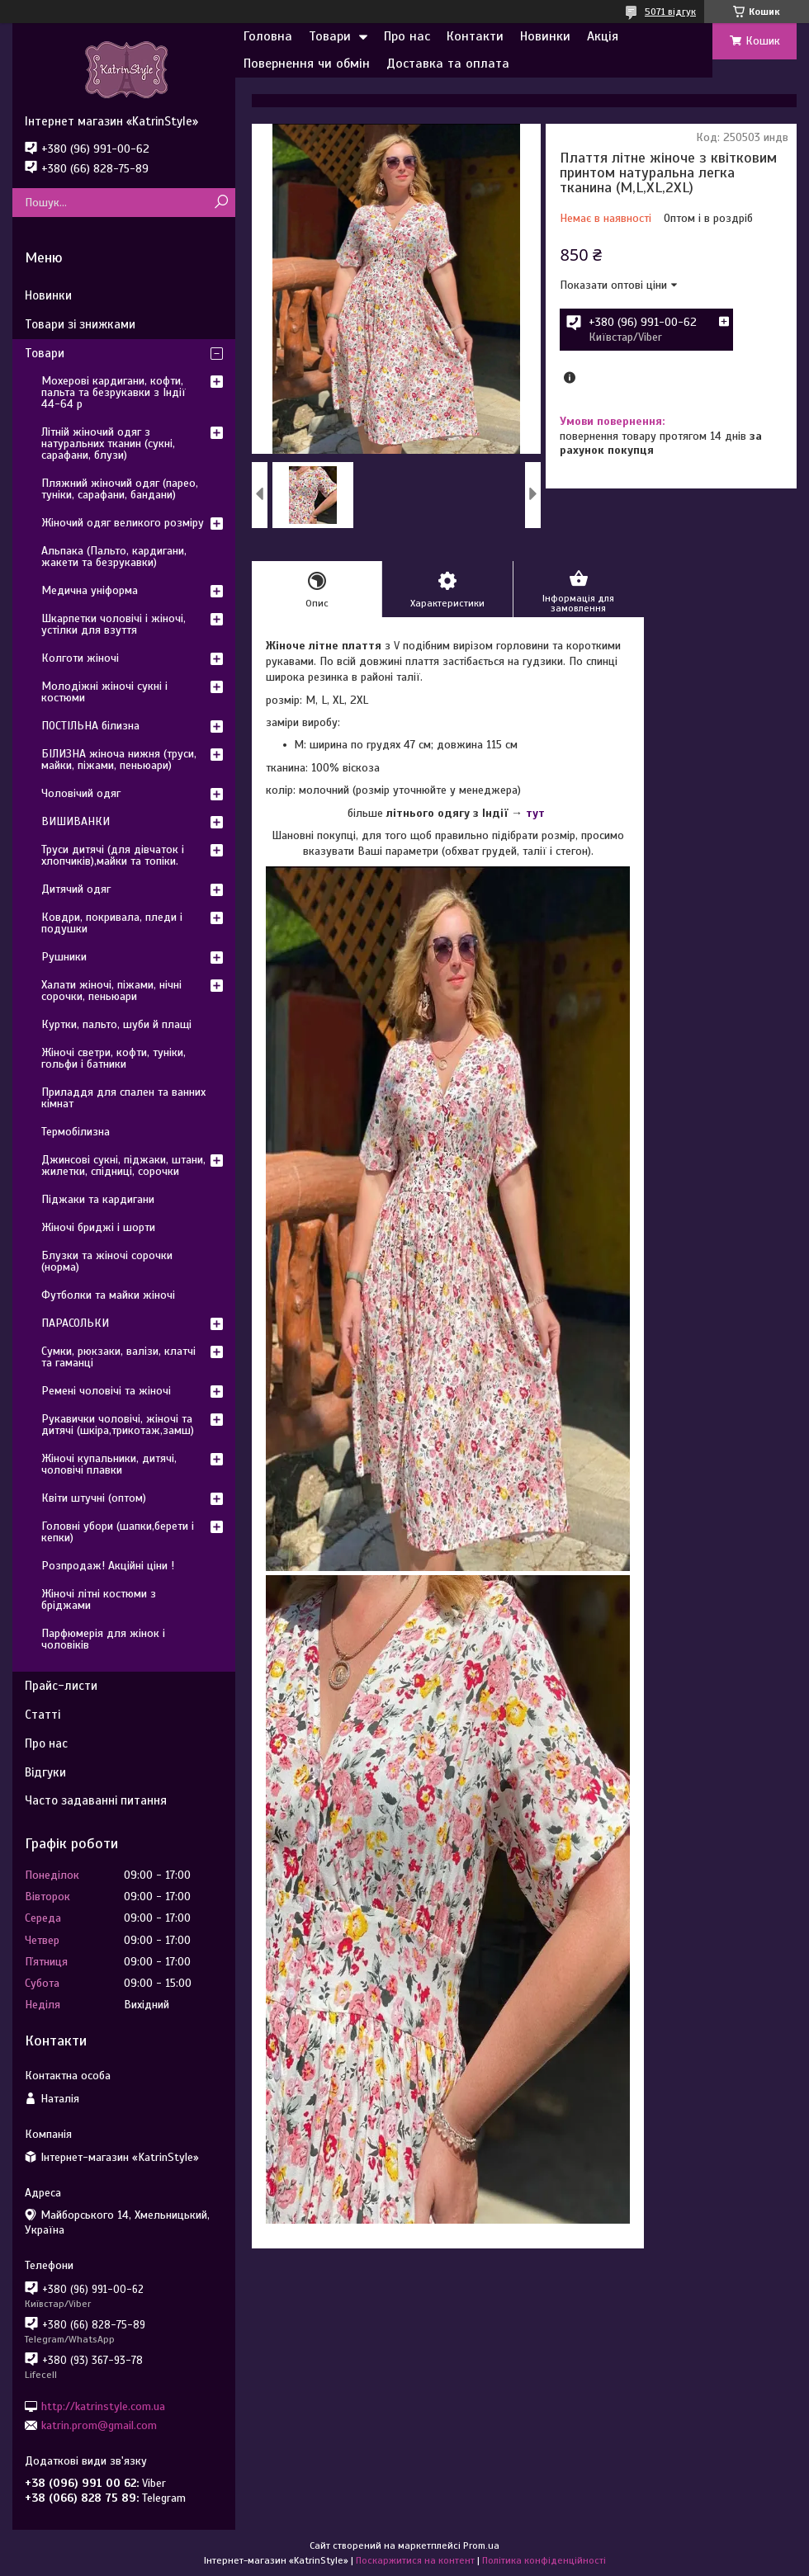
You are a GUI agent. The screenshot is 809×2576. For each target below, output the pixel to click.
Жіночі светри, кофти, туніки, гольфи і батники (113, 1058)
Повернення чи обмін (307, 63)
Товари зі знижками (80, 324)
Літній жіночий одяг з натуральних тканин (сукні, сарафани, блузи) (108, 443)
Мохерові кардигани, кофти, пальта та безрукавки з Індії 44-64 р (113, 392)
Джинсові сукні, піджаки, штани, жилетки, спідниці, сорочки (123, 1165)
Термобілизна (75, 1132)
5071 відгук (670, 11)
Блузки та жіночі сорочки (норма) (107, 1261)
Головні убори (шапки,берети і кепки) (117, 1532)
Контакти (475, 36)
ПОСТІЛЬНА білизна (90, 726)
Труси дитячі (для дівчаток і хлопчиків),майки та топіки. (112, 855)
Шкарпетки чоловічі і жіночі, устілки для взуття (113, 624)
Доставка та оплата (447, 63)
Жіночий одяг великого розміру (122, 523)
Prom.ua (481, 2545)
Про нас (407, 36)
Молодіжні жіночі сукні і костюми (104, 692)
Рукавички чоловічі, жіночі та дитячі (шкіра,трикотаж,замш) (117, 1424)
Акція (602, 36)
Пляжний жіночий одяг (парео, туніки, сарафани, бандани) (119, 489)
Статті (42, 1714)
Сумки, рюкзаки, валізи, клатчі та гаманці (118, 1357)
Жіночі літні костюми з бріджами (98, 1599)
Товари (330, 36)
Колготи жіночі (80, 658)
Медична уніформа (89, 590)
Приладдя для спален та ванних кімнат (123, 1098)
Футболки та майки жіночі (108, 1295)
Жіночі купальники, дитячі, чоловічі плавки (109, 1464)
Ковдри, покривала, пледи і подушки (111, 923)
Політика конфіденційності (544, 2560)
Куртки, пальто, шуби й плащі (116, 1024)
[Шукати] (220, 202)
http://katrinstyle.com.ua (103, 2406)
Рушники (64, 957)
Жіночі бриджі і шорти (98, 1227)
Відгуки (45, 1772)
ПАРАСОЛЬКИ (75, 1323)
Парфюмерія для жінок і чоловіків (103, 1639)
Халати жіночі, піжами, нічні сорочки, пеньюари (111, 990)
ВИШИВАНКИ (75, 821)
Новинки (545, 36)
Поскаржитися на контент (415, 2560)
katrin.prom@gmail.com (99, 2425)
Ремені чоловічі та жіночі (106, 1391)
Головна (268, 36)
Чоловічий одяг (81, 793)
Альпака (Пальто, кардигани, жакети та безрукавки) (114, 556)
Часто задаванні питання (96, 1800)
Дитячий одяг (76, 889)
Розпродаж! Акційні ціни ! (107, 1566)
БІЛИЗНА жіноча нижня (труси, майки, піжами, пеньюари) (118, 759)
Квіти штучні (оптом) (93, 1498)
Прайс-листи (61, 1685)
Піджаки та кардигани (97, 1199)
